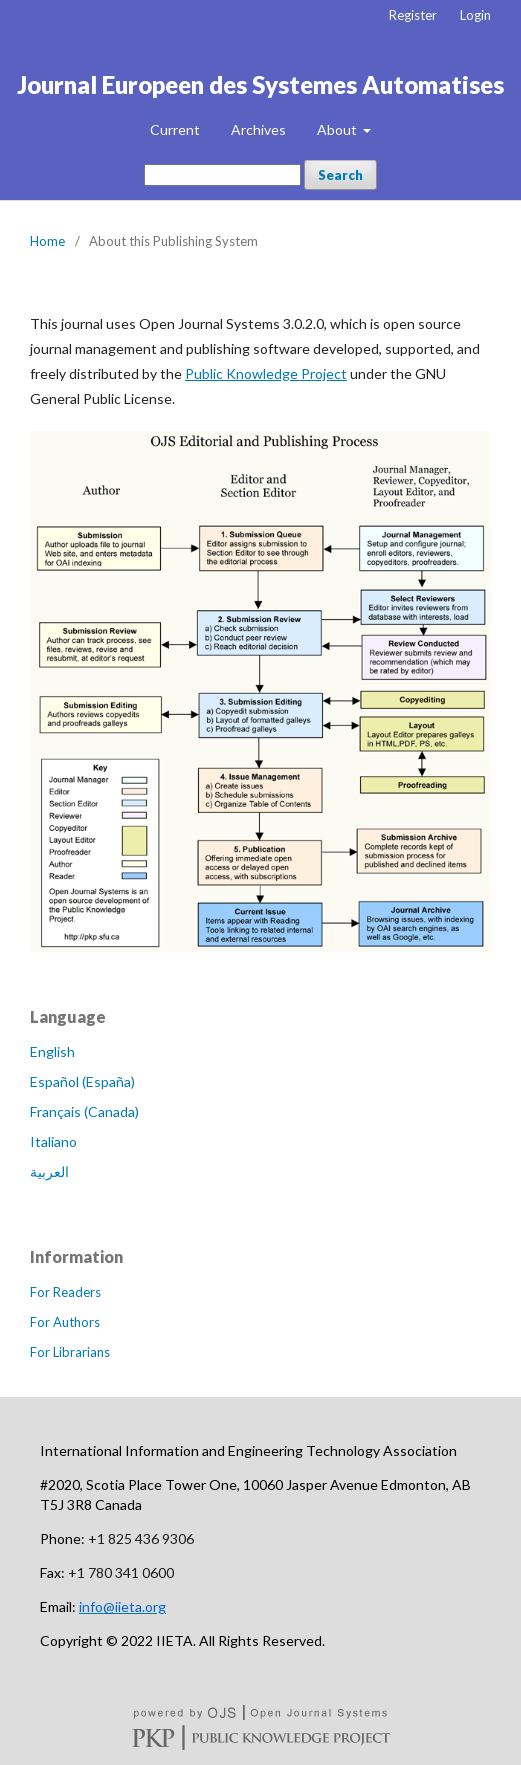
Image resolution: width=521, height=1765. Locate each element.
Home (47, 241)
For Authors (65, 1322)
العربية (49, 1171)
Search (340, 175)
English (52, 1051)
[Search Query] (222, 175)
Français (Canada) (84, 1111)
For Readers (65, 1292)
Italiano (53, 1141)
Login (475, 15)
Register (413, 15)
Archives (258, 129)
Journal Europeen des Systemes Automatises (260, 84)
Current (175, 129)
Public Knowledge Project (266, 373)
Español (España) (82, 1081)
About (338, 129)
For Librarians (70, 1352)
